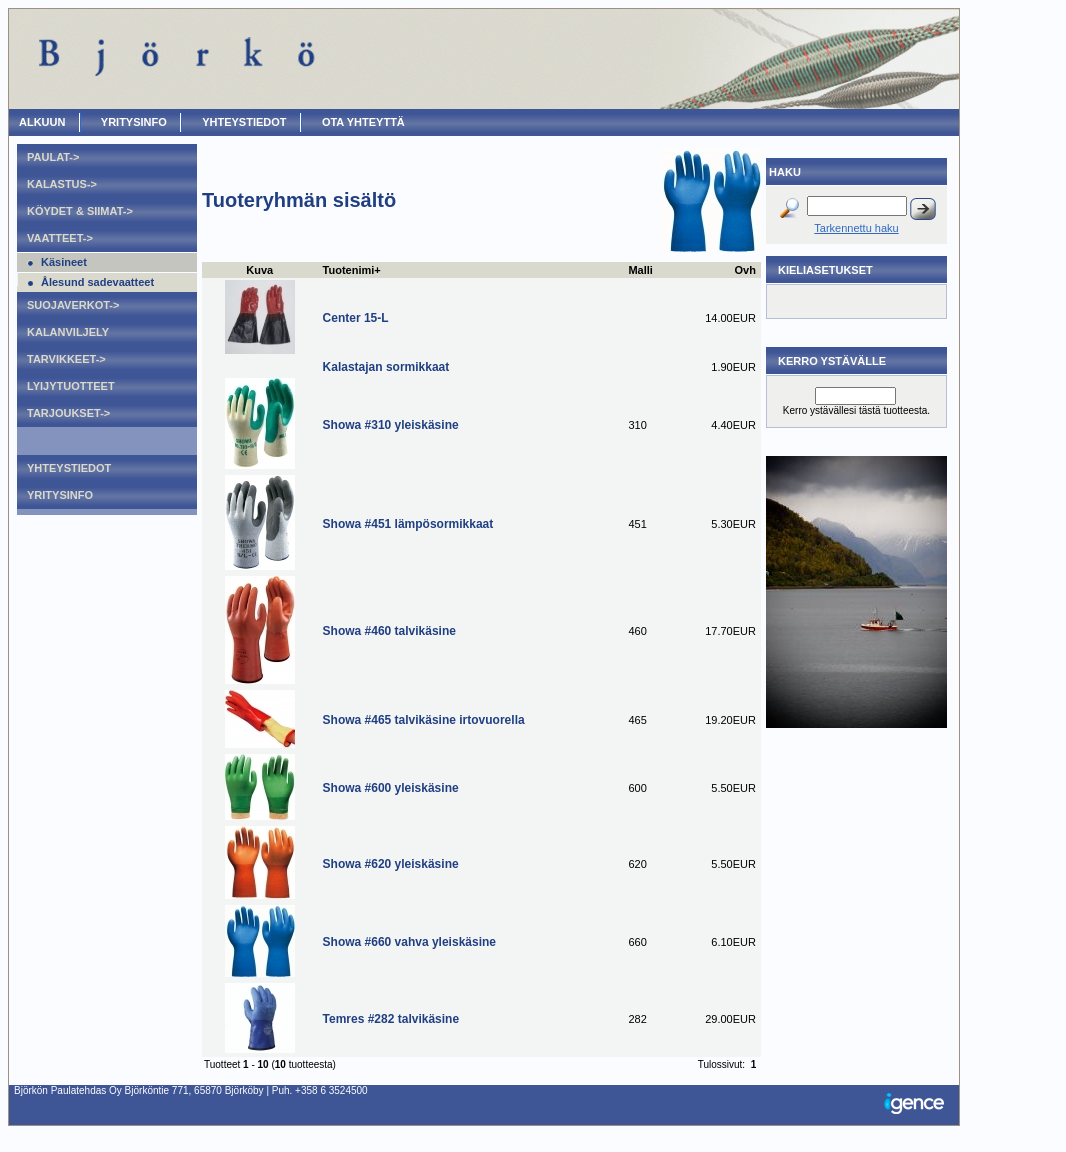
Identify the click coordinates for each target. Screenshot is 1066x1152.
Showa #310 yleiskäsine (391, 425)
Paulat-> (53, 157)
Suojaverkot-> (73, 305)
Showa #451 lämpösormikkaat (408, 524)
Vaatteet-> (60, 238)
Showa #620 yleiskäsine (391, 864)
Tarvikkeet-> (66, 359)
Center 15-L (356, 318)
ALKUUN (42, 122)
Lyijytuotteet (71, 386)
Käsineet (64, 262)
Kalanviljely (68, 332)
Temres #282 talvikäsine (391, 1019)
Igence (919, 1105)
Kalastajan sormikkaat (386, 367)
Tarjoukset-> (68, 413)
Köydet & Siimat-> (80, 211)
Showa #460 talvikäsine (389, 631)
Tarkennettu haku (856, 228)
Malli (640, 270)
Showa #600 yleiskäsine (391, 788)
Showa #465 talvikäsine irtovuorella (424, 720)
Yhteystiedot (244, 122)
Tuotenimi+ (352, 270)
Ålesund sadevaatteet (97, 282)
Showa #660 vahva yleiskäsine (409, 942)
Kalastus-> (62, 184)
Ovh (745, 270)
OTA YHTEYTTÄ (363, 122)
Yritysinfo (134, 122)
